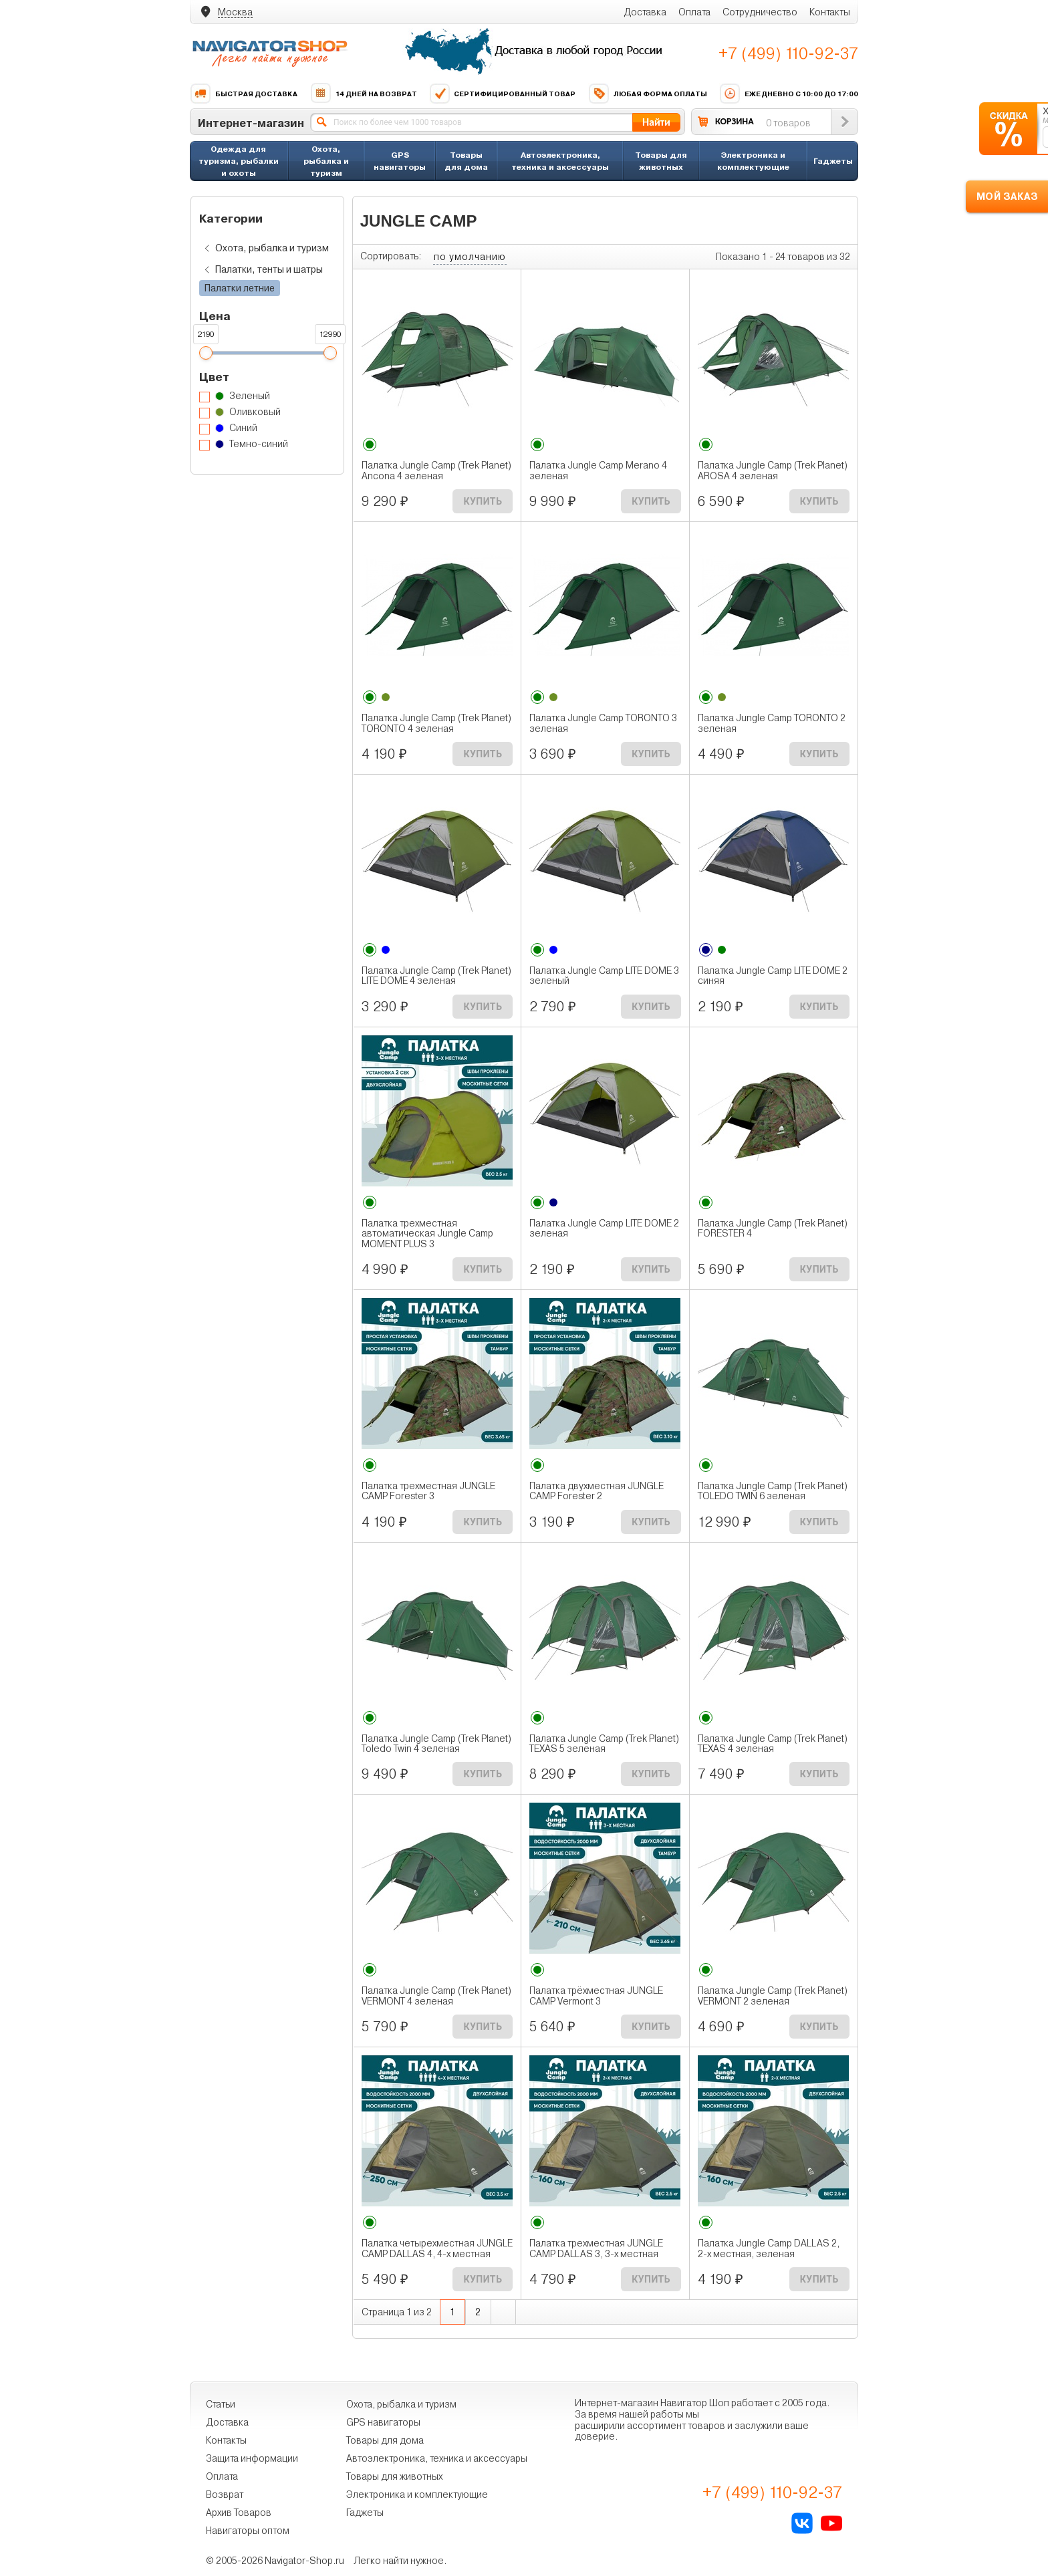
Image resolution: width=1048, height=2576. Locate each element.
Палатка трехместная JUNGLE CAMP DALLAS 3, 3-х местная (596, 2248)
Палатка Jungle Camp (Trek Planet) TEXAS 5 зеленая (604, 1744)
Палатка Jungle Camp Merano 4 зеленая (598, 471)
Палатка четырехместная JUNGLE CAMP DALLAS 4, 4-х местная (437, 2248)
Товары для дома (466, 161)
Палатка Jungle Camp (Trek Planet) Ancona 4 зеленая (436, 471)
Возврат (224, 2494)
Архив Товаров (238, 2512)
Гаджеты (833, 161)
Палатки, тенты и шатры (261, 270)
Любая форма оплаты (647, 93)
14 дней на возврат (363, 93)
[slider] (205, 353)
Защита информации (252, 2458)
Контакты (829, 12)
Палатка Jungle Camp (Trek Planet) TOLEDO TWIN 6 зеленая (772, 1491)
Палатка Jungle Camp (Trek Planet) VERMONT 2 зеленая (772, 1996)
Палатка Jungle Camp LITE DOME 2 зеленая (604, 1228)
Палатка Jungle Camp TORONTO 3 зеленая (603, 723)
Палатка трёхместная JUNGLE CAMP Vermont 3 (596, 1996)
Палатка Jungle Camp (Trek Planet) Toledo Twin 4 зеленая (436, 1744)
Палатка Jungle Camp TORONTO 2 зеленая (771, 723)
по (470, 256)
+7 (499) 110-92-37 (788, 53)
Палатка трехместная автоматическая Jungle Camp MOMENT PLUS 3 (427, 1233)
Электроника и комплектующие (753, 161)
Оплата (694, 12)
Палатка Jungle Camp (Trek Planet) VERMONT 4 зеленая (436, 1996)
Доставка (645, 12)
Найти (656, 122)
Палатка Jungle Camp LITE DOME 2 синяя (772, 976)
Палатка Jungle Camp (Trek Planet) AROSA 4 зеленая (772, 471)
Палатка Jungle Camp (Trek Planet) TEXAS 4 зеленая (772, 1744)
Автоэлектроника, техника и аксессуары (560, 161)
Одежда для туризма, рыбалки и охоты (239, 161)
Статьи (220, 2404)
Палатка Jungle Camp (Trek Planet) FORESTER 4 (772, 1228)
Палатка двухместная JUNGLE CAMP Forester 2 (596, 1491)
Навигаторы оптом (247, 2530)
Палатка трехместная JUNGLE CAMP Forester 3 (428, 1491)
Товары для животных (661, 161)
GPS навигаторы (400, 161)
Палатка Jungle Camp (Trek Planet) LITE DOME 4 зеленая (436, 976)
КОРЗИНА (734, 121)
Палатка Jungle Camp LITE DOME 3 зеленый (604, 976)
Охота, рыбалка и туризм (326, 161)
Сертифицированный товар (502, 93)
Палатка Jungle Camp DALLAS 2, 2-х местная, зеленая (768, 2248)
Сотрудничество (760, 12)
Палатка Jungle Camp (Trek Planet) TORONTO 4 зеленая (436, 723)
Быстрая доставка (243, 93)
